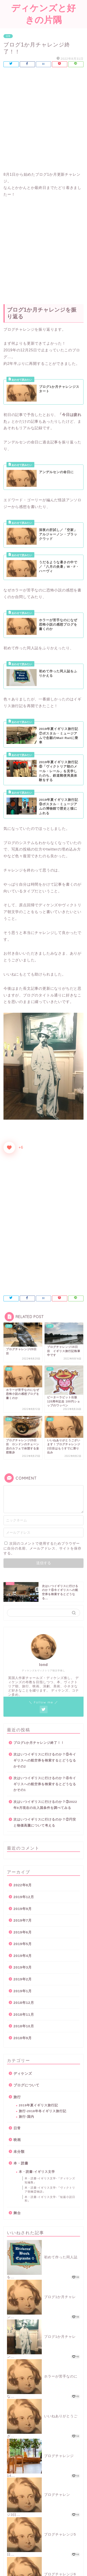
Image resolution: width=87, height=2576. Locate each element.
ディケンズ (22, 2073)
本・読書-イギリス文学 (37, 2172)
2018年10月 (23, 2026)
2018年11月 (23, 2014)
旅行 (17, 2097)
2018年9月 (22, 2038)
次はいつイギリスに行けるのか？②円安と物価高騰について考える (44, 1822)
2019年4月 (22, 1956)
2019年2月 (22, 1979)
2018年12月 (23, 2003)
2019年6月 (22, 1932)
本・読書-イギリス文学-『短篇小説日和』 (50, 2199)
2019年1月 (22, 1991)
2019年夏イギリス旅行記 (38, 2105)
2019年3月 (22, 1967)
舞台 (17, 2213)
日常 (8, 36)
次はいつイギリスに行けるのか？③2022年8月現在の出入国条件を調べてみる (45, 1805)
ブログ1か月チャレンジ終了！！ (38, 1743)
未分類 (19, 2152)
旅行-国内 (26, 2116)
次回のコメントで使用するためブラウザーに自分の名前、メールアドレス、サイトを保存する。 (42, 1548)
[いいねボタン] (9, 1147)
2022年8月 (22, 1885)
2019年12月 (23, 1897)
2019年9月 (22, 1909)
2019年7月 (22, 1920)
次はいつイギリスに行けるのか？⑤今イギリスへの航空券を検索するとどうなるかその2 (44, 1760)
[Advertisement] (43, 120)
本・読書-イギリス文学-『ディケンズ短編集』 (50, 2180)
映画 (17, 2140)
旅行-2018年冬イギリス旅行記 (42, 2111)
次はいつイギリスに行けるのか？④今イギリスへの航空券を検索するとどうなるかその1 (44, 1784)
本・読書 (20, 2163)
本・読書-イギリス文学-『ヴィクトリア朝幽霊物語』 (50, 2189)
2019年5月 (22, 1944)
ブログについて (26, 2085)
